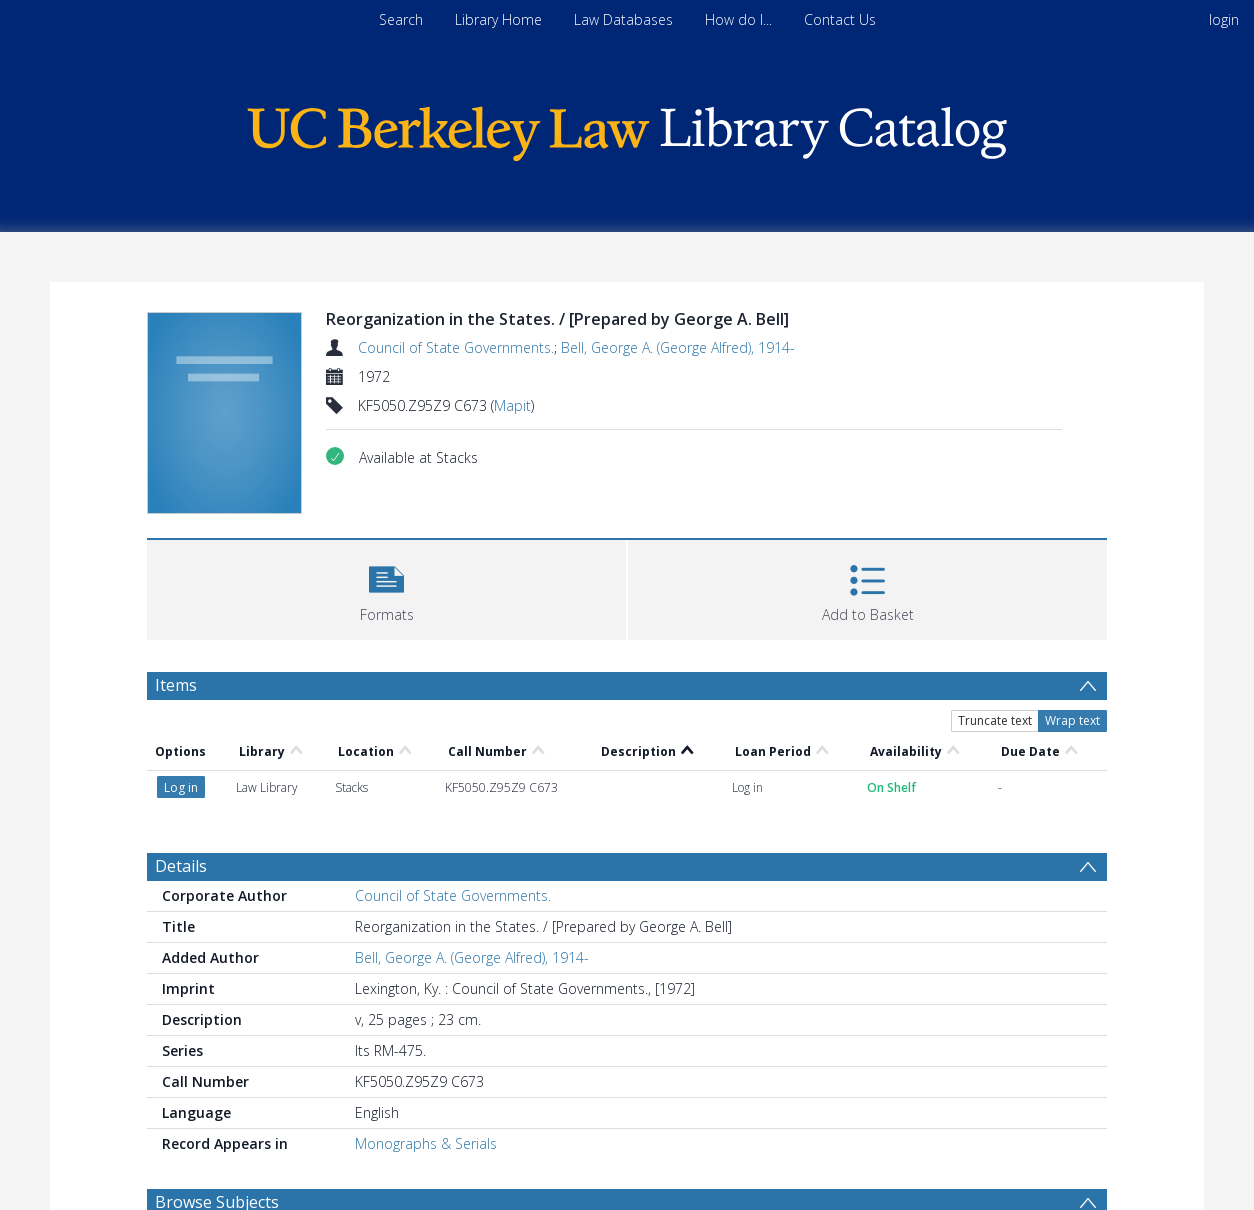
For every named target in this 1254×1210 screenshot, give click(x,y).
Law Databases (623, 19)
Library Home (498, 19)
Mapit (512, 405)
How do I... (738, 19)
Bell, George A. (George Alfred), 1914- (678, 347)
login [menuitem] (1224, 19)
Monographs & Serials (426, 1143)
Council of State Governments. (456, 347)
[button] (386, 587)
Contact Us (840, 19)
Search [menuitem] (401, 19)
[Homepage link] (627, 128)
